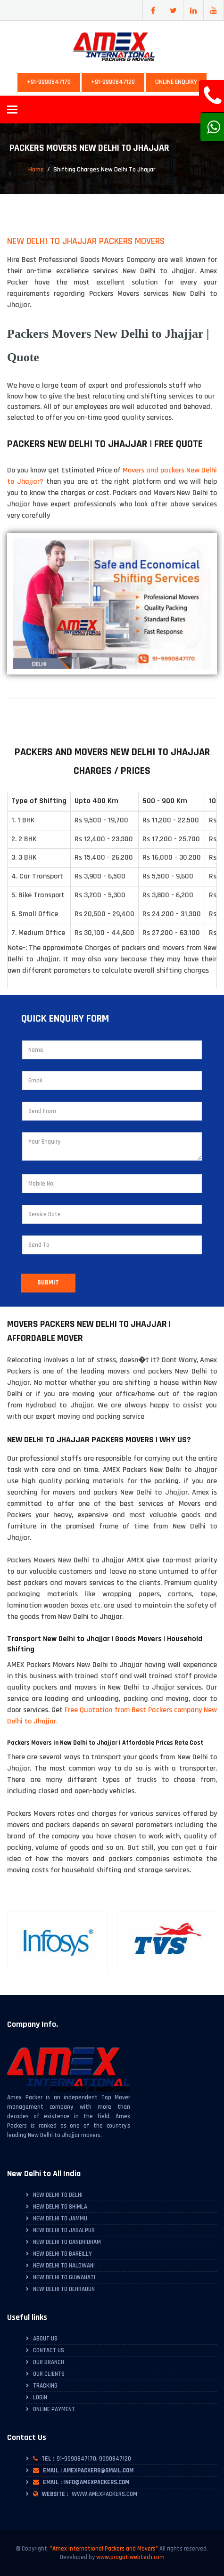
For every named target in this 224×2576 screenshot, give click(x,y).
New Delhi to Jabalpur (64, 2230)
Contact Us (48, 2350)
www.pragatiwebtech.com (130, 2557)
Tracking (45, 2385)
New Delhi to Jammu (60, 2218)
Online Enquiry (176, 82)
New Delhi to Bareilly (62, 2254)
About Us (45, 2338)
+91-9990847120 (113, 82)
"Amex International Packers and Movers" (104, 2548)
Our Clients (49, 2374)
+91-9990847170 (49, 82)
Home (36, 169)
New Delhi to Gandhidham (67, 2242)
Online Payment (54, 2409)
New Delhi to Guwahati (64, 2277)
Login (40, 2397)
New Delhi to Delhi (58, 2195)
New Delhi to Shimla (60, 2206)
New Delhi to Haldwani (64, 2265)
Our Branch (48, 2362)
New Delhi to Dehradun (64, 2289)
